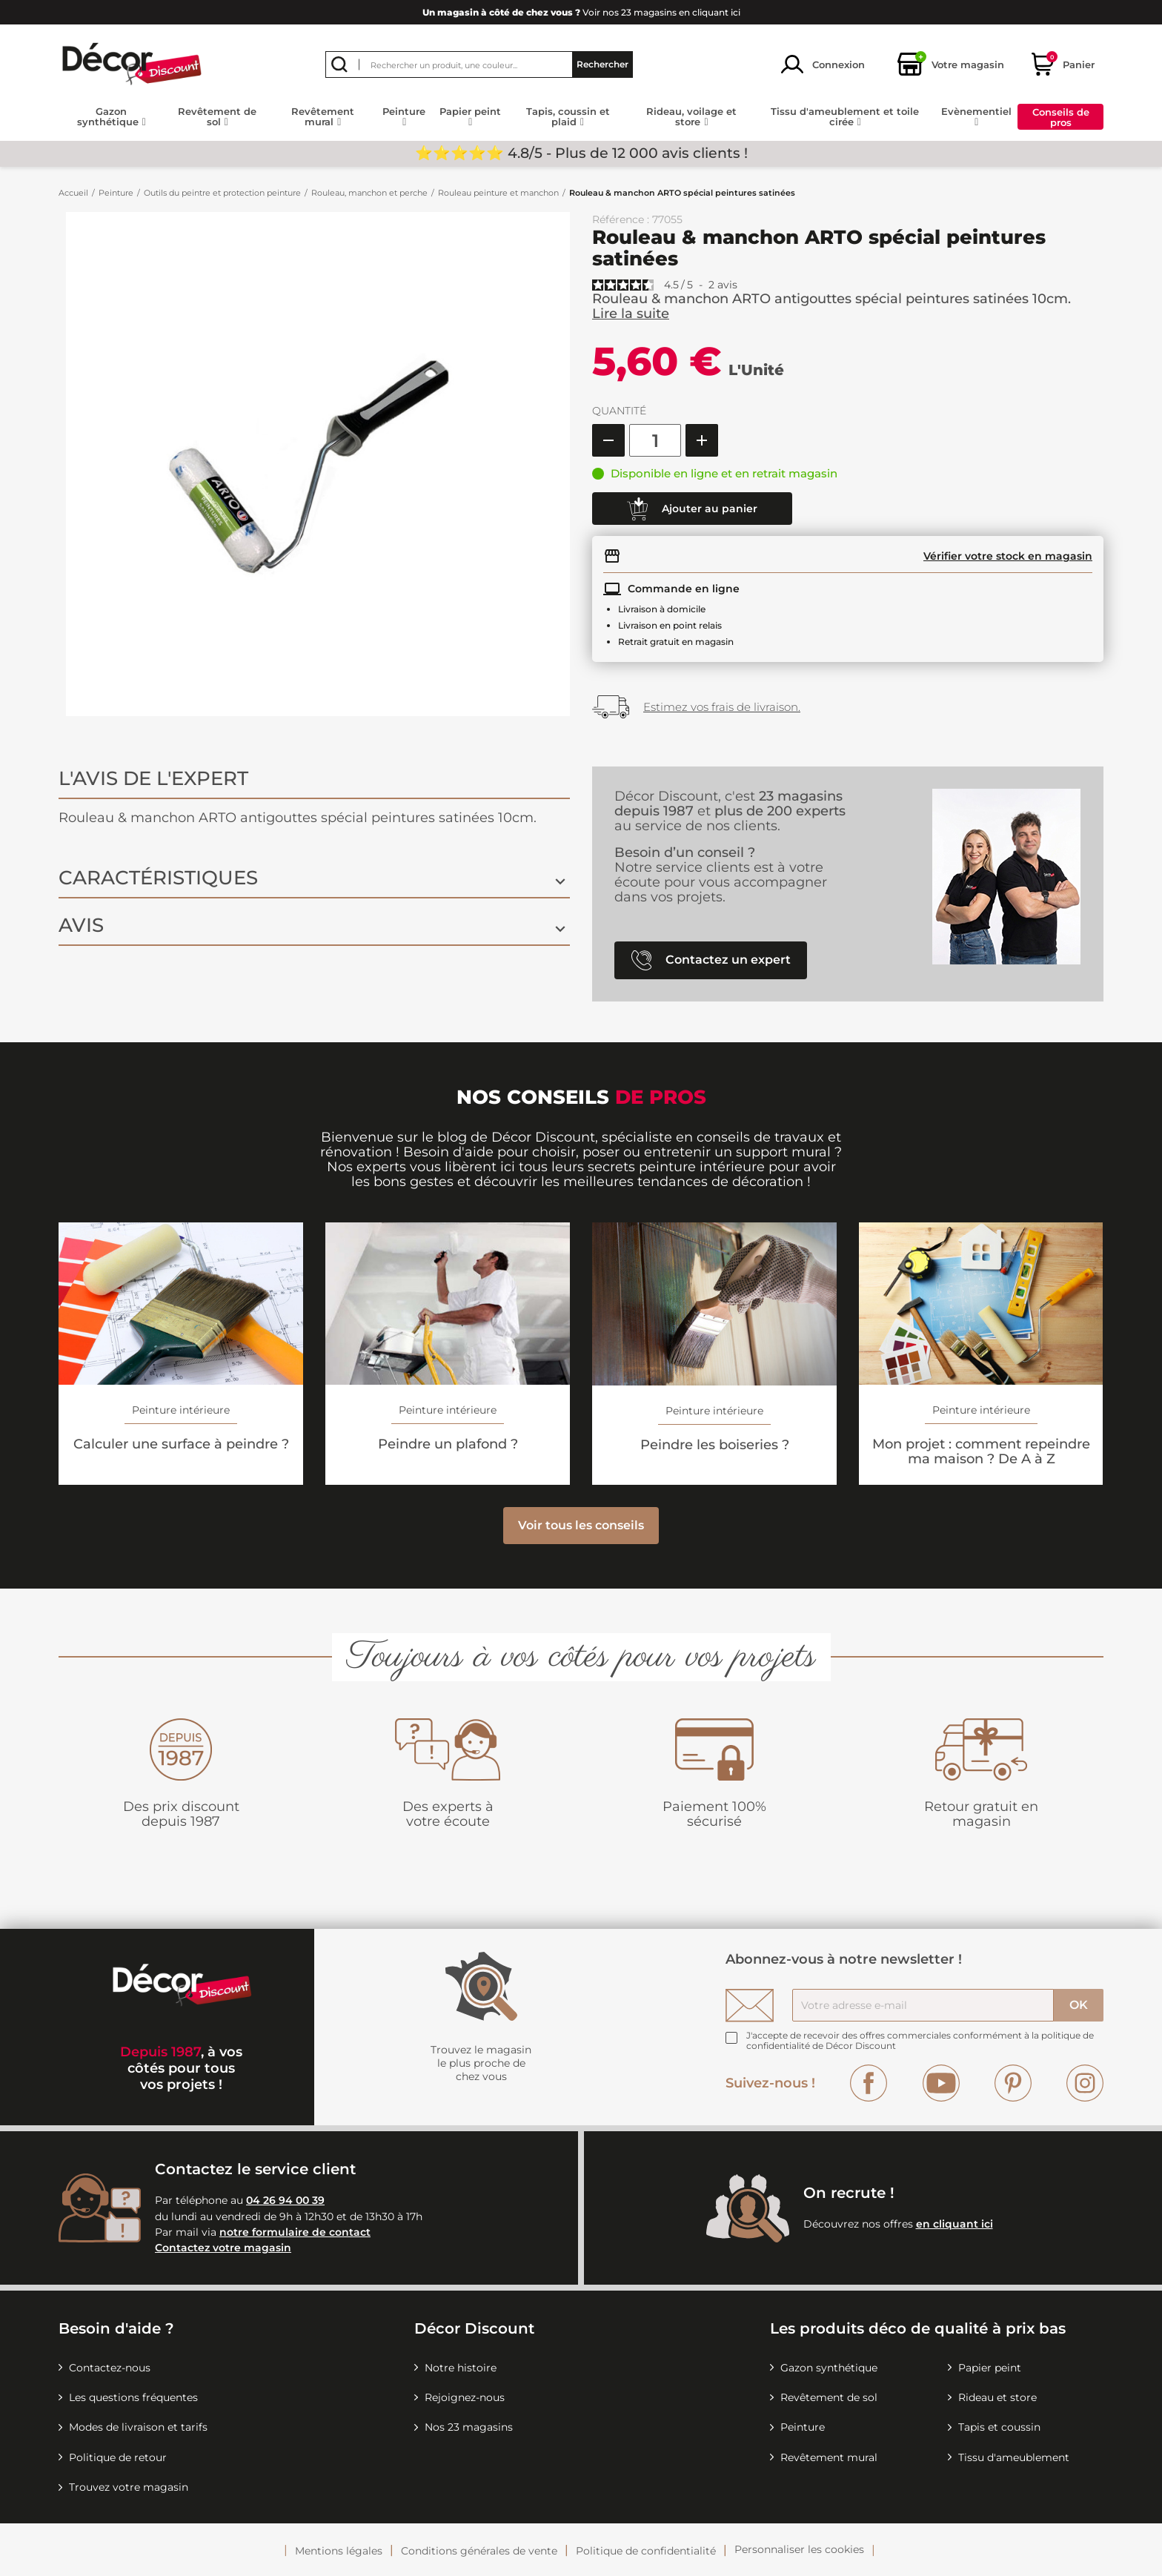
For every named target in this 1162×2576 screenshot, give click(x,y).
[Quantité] (655, 440)
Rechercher (602, 64)
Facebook (868, 2083)
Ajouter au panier (692, 509)
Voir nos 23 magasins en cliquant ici (581, 12)
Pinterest (1013, 2083)
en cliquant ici (954, 2224)
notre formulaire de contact (295, 2232)
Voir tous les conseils (581, 1525)
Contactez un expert (711, 960)
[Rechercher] (479, 64)
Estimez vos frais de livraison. (721, 707)
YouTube (941, 2083)
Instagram (1084, 2083)
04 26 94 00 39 (285, 2200)
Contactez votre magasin (223, 2247)
